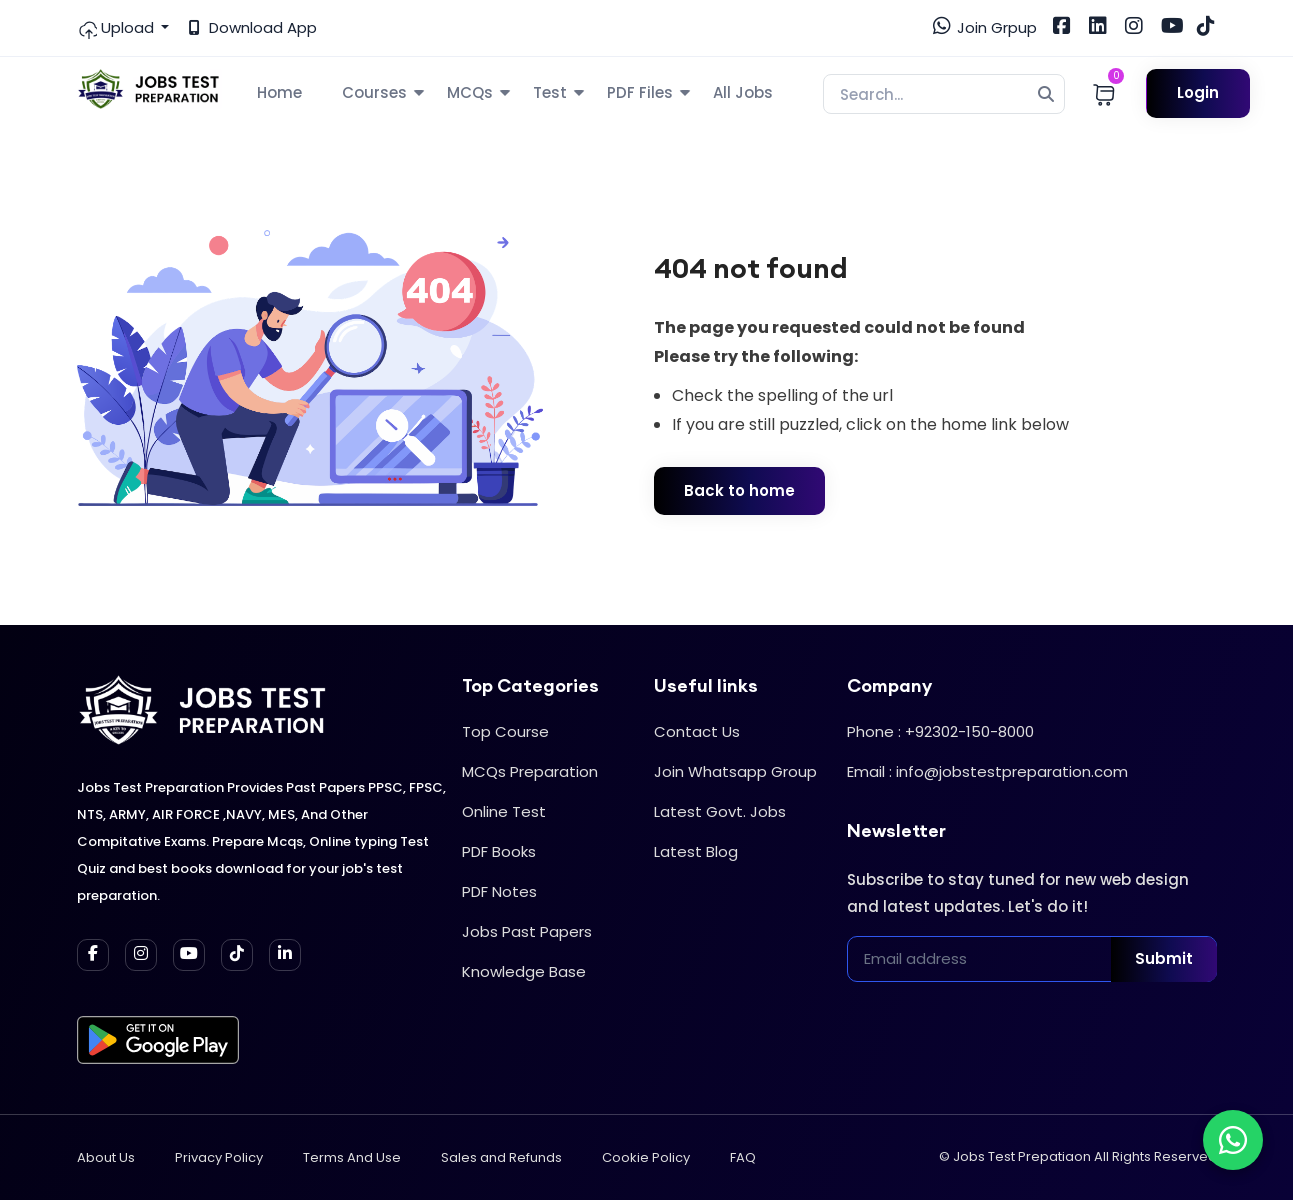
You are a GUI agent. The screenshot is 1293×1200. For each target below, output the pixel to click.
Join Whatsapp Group (735, 771)
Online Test (504, 811)
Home (279, 92)
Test (550, 92)
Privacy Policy (219, 1157)
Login (1198, 92)
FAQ (743, 1157)
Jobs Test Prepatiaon (1022, 1156)
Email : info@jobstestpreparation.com (987, 771)
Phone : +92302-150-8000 (940, 731)
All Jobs (743, 92)
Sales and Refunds (501, 1157)
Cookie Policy (646, 1157)
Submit (1164, 958)
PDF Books (499, 851)
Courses (374, 92)
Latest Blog (696, 851)
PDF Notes (499, 891)
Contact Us (697, 731)
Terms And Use (352, 1157)
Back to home (739, 490)
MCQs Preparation (530, 771)
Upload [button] (117, 28)
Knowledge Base (524, 971)
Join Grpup (985, 27)
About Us (106, 1157)
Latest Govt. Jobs (720, 811)
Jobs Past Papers (527, 931)
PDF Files (640, 92)
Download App (253, 27)
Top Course (505, 731)
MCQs (470, 92)
